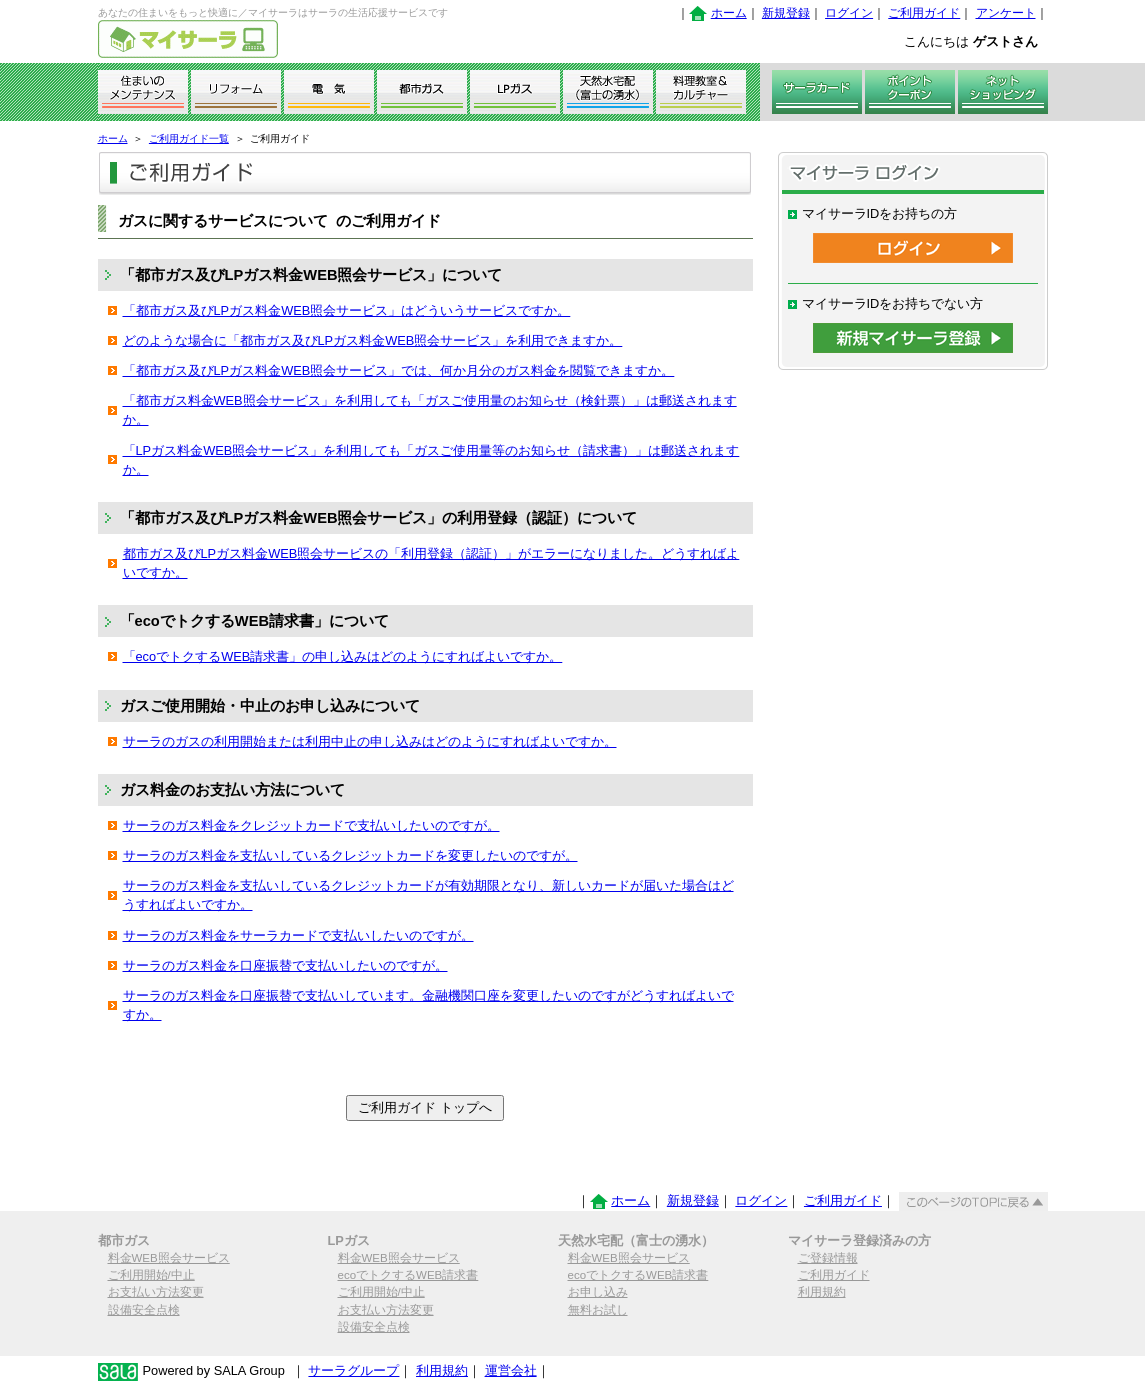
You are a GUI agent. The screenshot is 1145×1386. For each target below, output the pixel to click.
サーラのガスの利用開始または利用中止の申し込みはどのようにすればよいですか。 (370, 741)
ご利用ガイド (924, 13)
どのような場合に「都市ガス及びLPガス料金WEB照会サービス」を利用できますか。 (373, 340)
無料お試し (598, 1310)
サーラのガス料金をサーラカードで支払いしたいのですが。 (298, 935)
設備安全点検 (144, 1310)
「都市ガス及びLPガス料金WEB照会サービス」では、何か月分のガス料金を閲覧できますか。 (399, 370)
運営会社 (511, 1370)
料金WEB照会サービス (169, 1258)
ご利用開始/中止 (151, 1275)
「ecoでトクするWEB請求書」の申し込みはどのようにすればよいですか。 (343, 656)
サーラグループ (353, 1370)
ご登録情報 (828, 1258)
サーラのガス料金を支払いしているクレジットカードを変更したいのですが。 (350, 855)
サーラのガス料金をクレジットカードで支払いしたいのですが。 (311, 825)
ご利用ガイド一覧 (189, 138)
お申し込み (598, 1292)
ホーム (729, 13)
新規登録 (786, 13)
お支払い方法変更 (156, 1292)
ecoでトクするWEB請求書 (408, 1275)
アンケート (1006, 13)
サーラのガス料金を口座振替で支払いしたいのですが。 (285, 965)
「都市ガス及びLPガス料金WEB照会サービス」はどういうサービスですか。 (347, 310)
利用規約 (822, 1292)
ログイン (849, 13)
